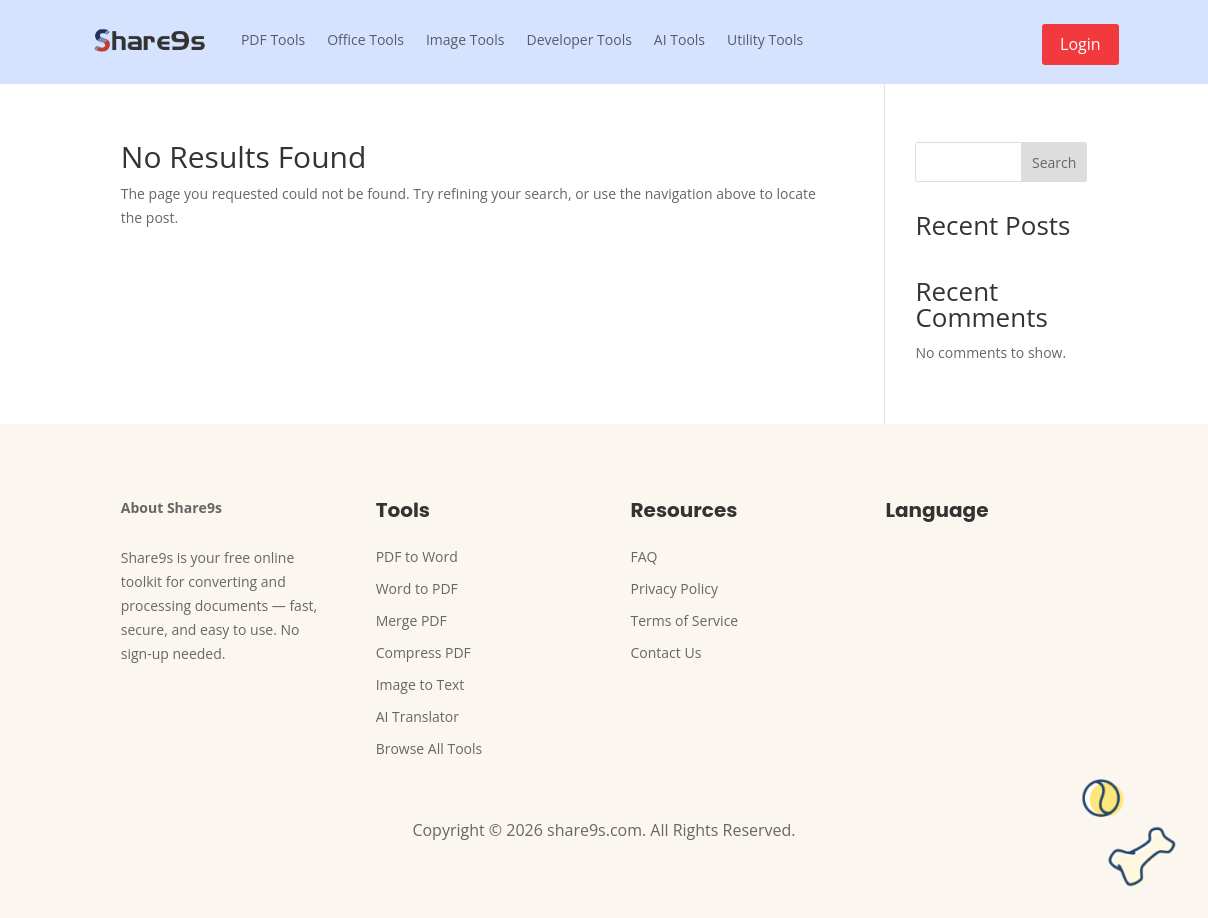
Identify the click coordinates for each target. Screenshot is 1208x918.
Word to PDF (417, 588)
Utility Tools (765, 39)
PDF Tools (273, 39)
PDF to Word (417, 556)
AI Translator (417, 716)
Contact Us (666, 652)
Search (1054, 162)
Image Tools (465, 39)
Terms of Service (685, 620)
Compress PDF (423, 652)
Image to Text (420, 684)
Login (1080, 44)
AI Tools (679, 39)
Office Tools (365, 39)
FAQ (644, 556)
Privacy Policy (674, 588)
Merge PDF (411, 620)
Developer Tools (578, 39)
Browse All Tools (429, 748)
